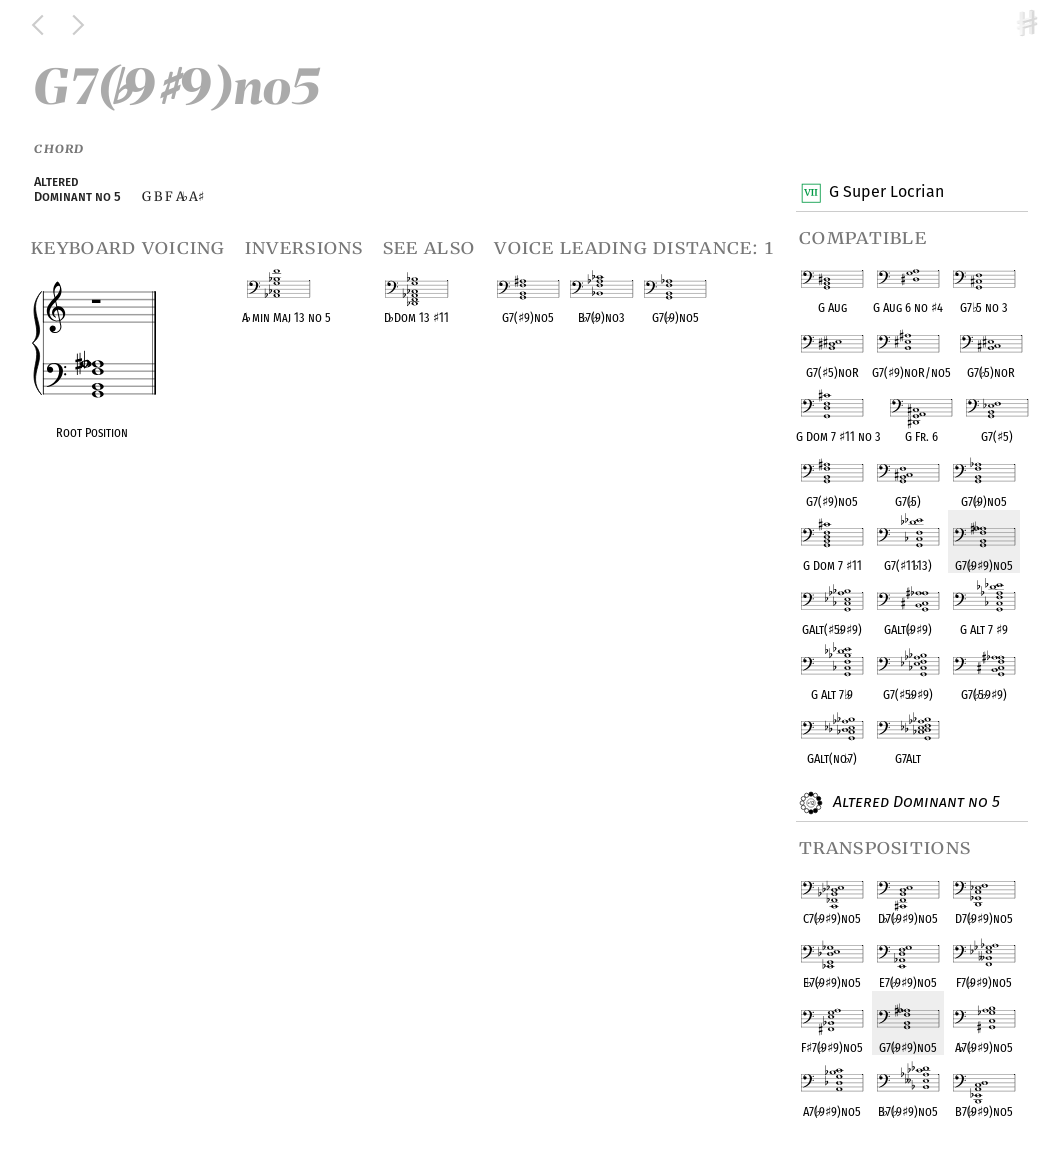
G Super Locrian (886, 193)
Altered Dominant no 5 (914, 803)
